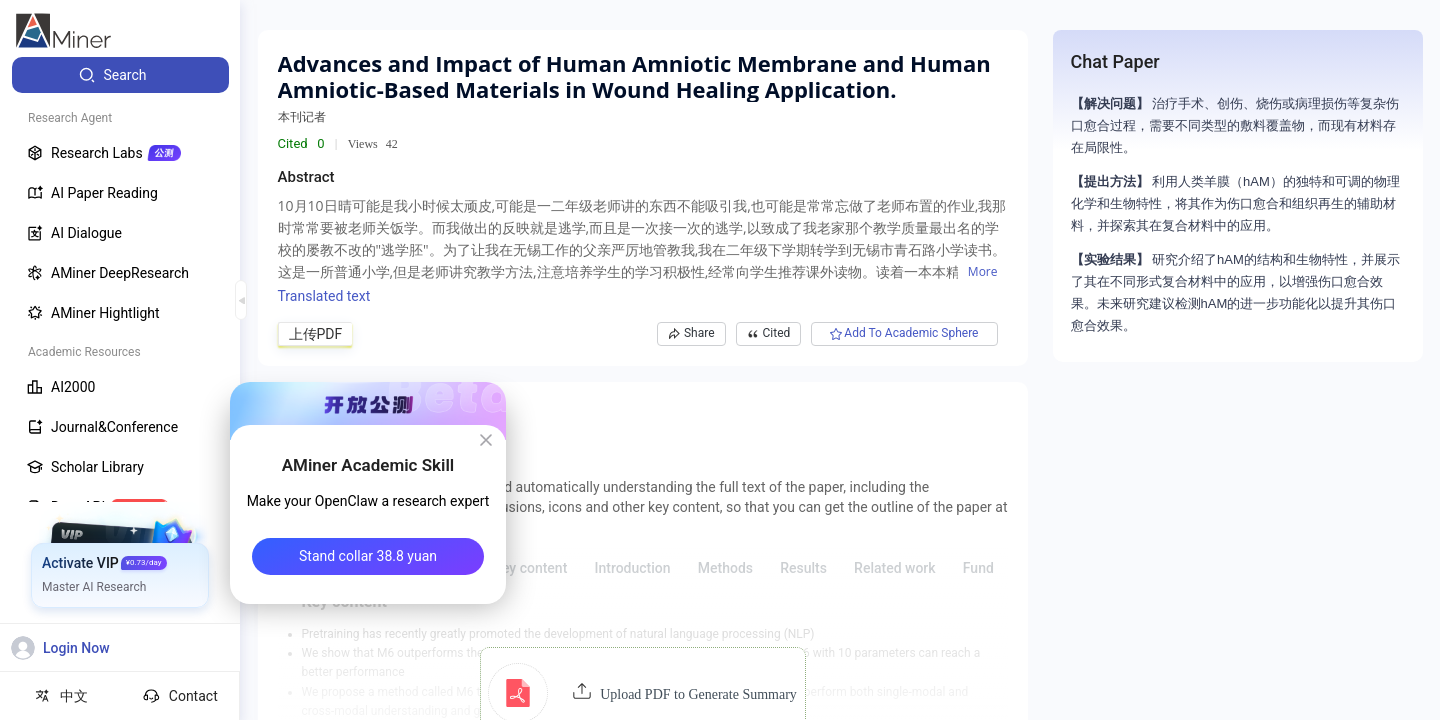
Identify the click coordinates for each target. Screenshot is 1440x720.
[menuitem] (120, 75)
